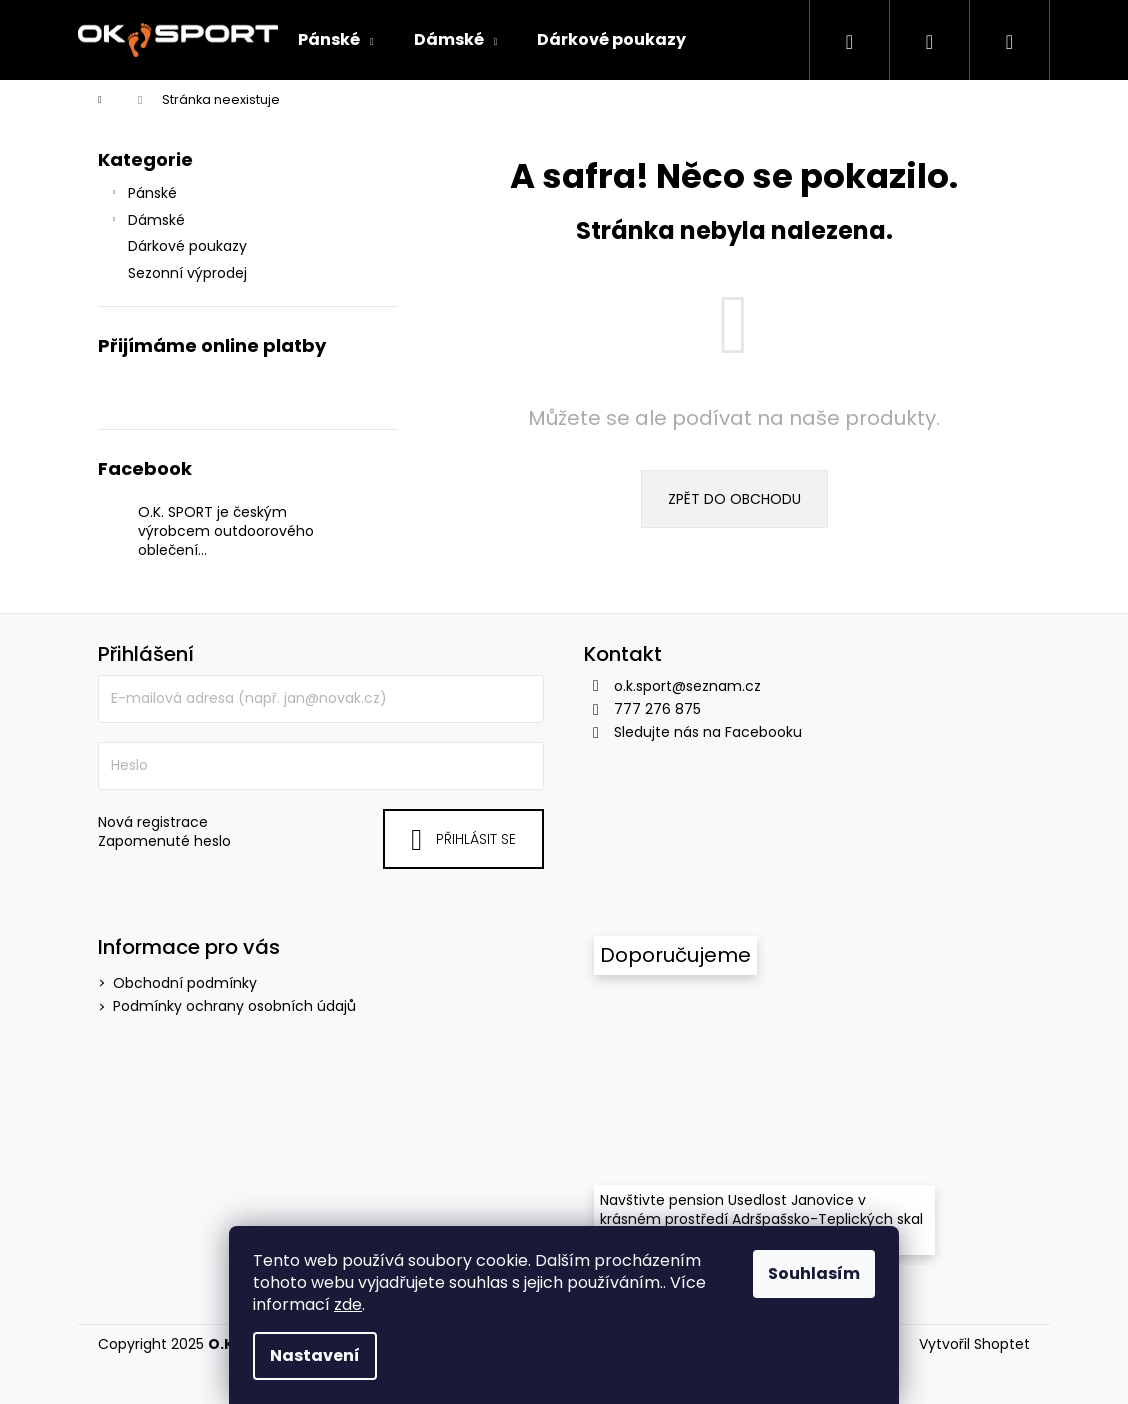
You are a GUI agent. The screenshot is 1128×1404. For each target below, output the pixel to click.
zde (348, 1304)
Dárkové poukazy (189, 246)
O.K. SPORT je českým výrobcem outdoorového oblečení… (226, 531)
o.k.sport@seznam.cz (687, 686)
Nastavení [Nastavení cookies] (315, 1355)
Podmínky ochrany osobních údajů (234, 1006)
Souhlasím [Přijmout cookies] (814, 1273)
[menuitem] (336, 40)
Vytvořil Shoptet (974, 1344)
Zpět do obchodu (734, 499)
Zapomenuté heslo (164, 841)
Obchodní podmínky (185, 983)
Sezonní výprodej (189, 273)
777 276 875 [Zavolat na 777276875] (657, 709)
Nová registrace (153, 822)
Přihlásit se (476, 839)
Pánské (142, 195)
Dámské (146, 222)
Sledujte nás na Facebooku (708, 732)
